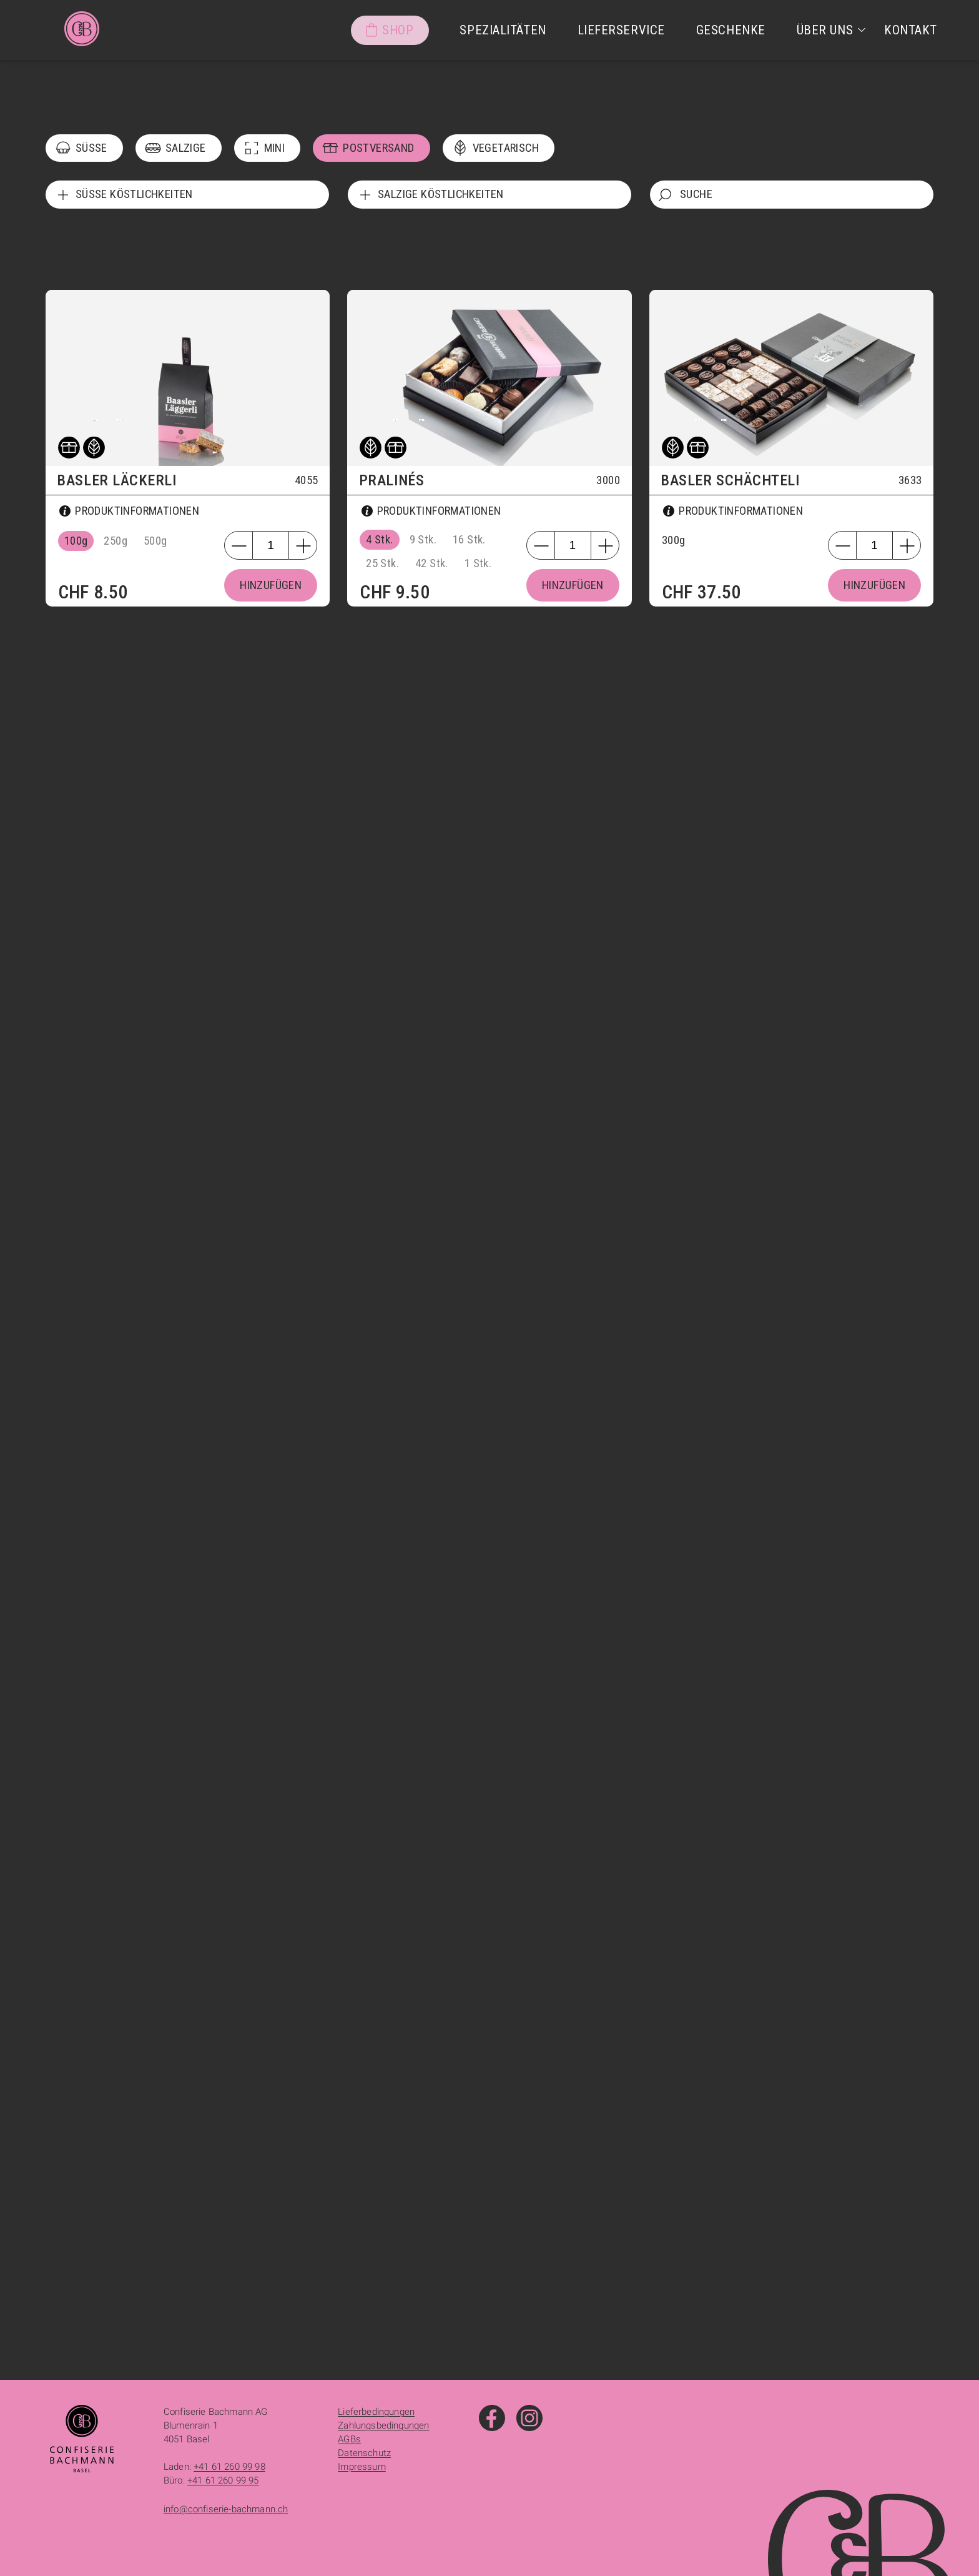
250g (115, 541)
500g (155, 541)
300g (674, 540)
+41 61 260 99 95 (223, 2480)
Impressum (361, 2466)
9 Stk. (423, 540)
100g (76, 541)
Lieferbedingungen (376, 2411)
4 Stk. (379, 540)
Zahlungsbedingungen (383, 2425)
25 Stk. (382, 563)
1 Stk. (478, 563)
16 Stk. (469, 540)
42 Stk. (431, 563)
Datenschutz (364, 2453)
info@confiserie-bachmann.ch (226, 2509)
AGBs (349, 2439)
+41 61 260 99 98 (229, 2466)
